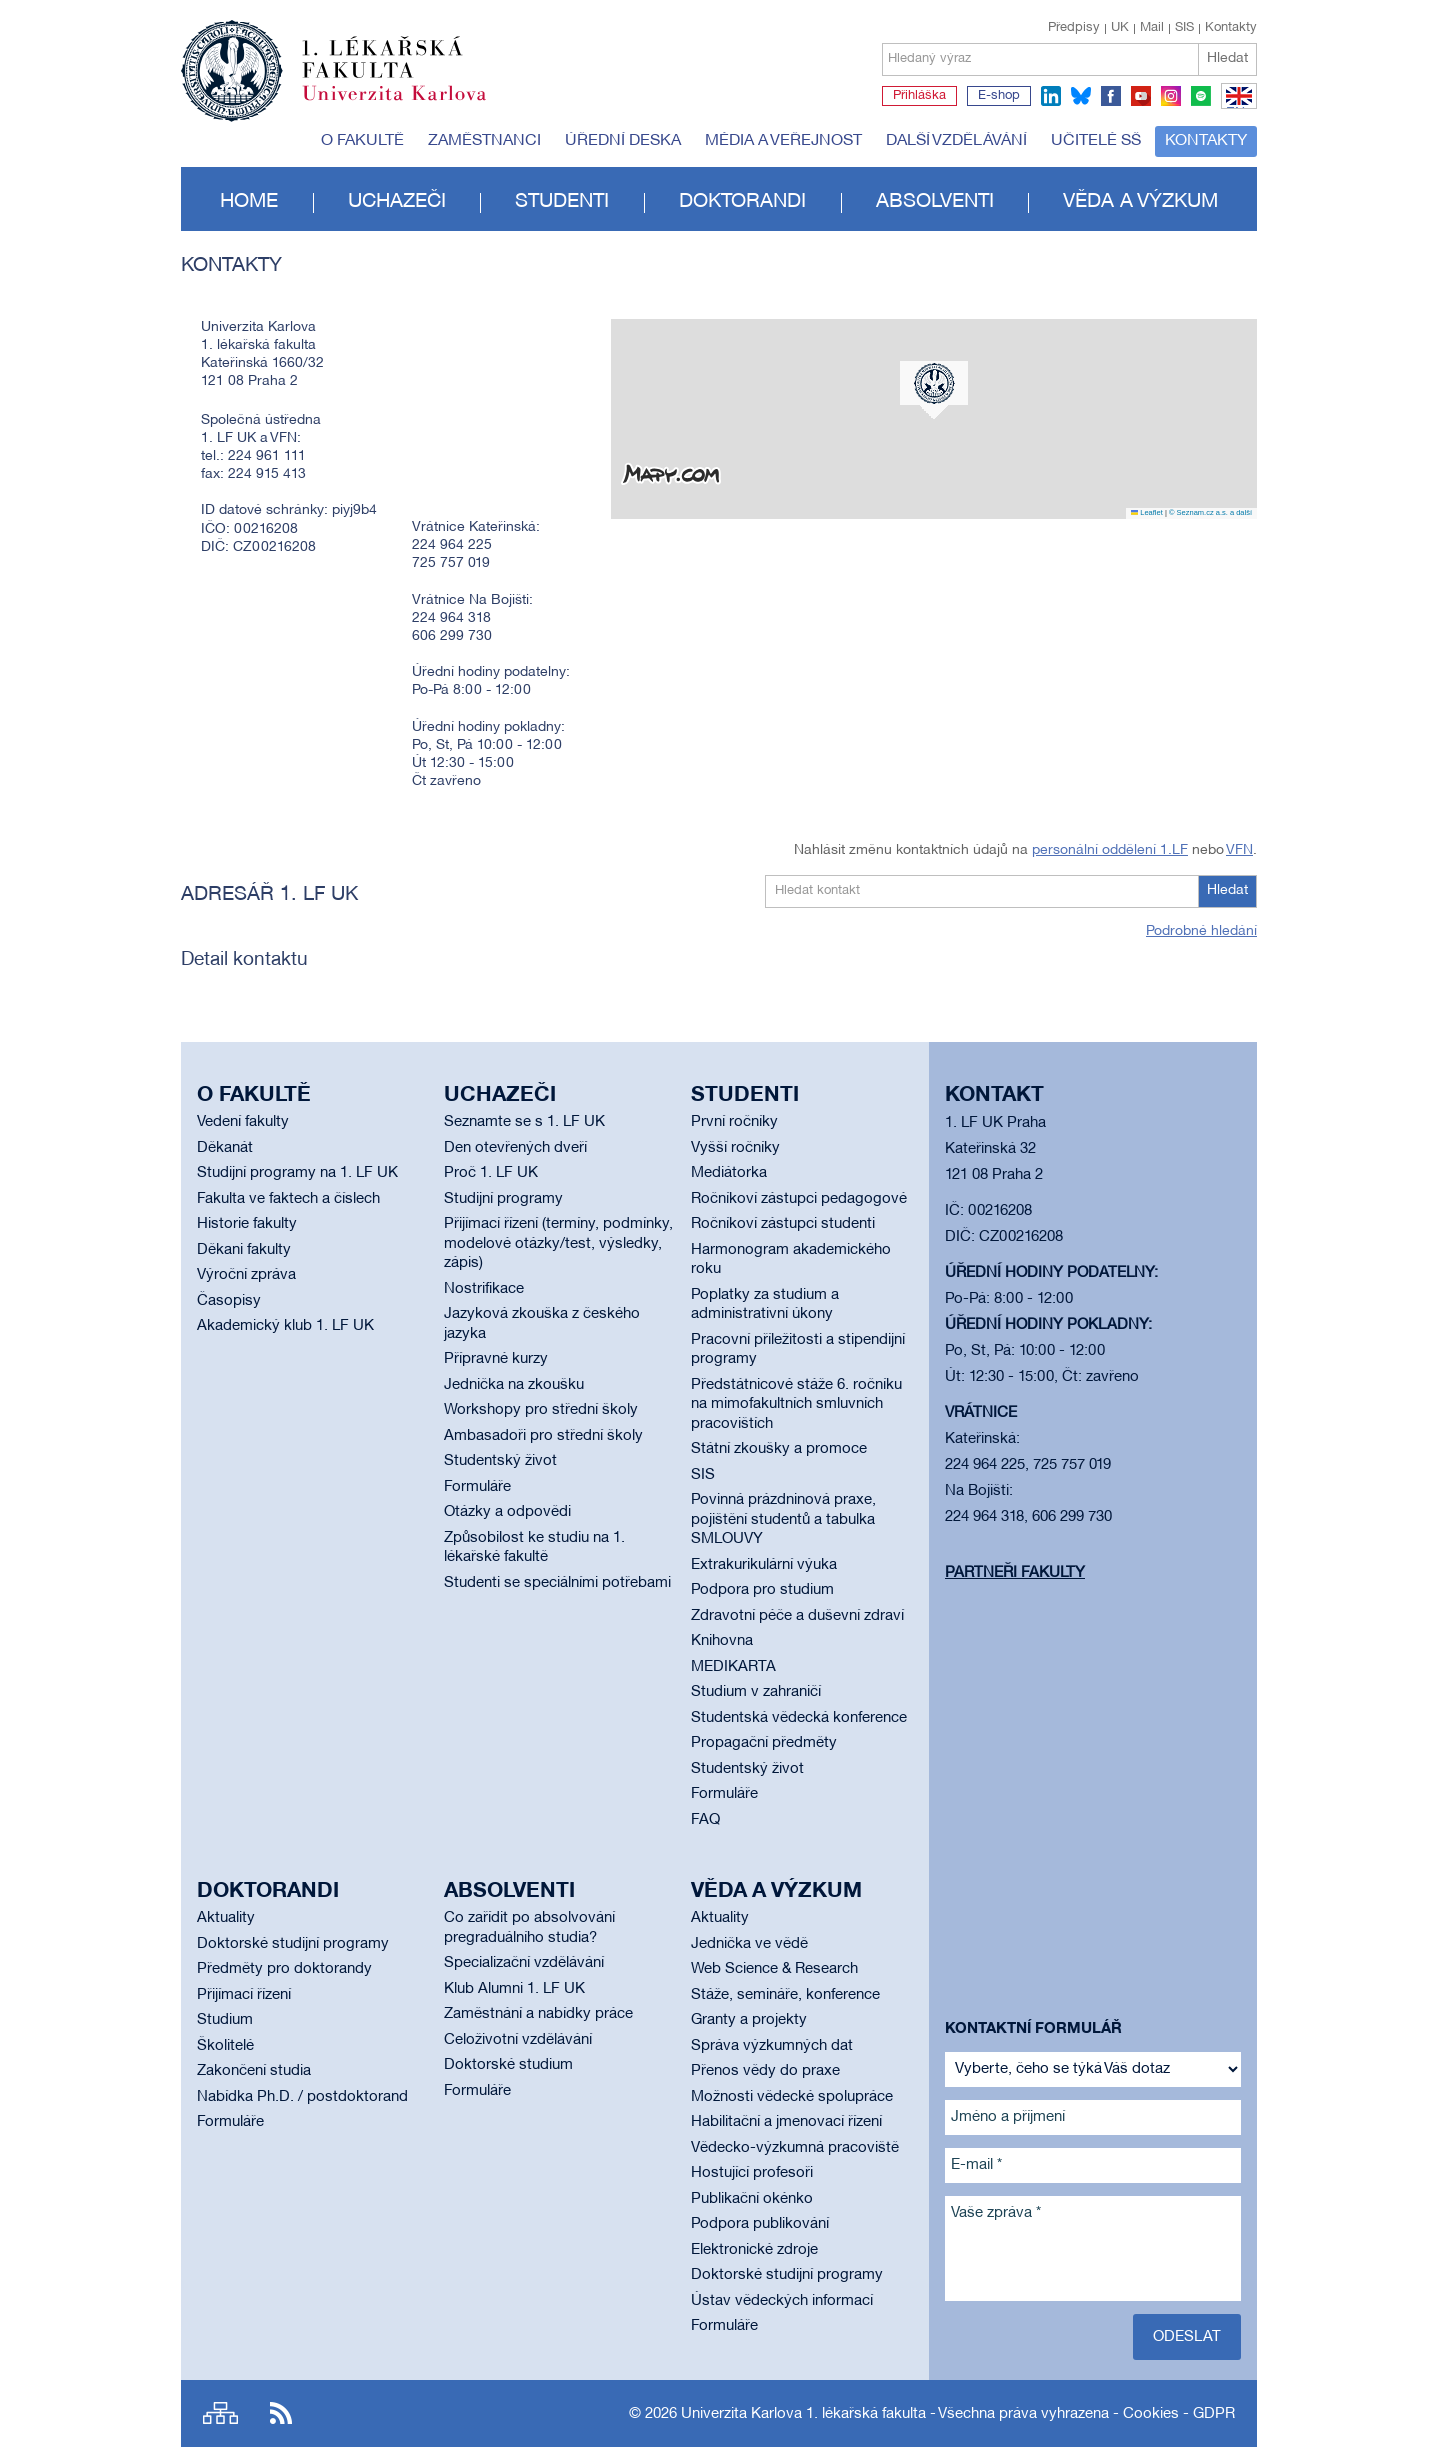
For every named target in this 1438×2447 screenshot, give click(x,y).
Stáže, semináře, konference (785, 1995)
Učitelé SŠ (1096, 141)
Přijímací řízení (244, 1995)
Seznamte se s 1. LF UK (524, 1122)
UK (1120, 28)
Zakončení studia (254, 2071)
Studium (225, 2020)
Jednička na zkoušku (514, 1385)
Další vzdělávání (956, 141)
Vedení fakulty (243, 1122)
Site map (220, 2413)
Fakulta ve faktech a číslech (288, 1199)
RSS (281, 2413)
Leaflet (1147, 512)
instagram (1171, 96)
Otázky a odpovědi (507, 1512)
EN (1235, 108)
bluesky (1081, 96)
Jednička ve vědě (749, 1944)
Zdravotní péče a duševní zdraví (797, 1616)
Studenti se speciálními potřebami (557, 1583)
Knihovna (722, 1641)
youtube (1141, 96)
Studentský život (500, 1461)
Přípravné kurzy (496, 1359)
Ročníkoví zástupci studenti (783, 1224)
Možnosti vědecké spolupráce (792, 2097)
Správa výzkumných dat (772, 2046)
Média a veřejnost (783, 141)
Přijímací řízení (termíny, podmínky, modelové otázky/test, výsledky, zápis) (558, 1243)
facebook (1111, 96)
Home (249, 202)
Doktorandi (742, 202)
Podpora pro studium (762, 1590)
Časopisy (229, 1301)
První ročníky (734, 1122)
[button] (934, 390)
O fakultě (362, 141)
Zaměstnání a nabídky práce (538, 2014)
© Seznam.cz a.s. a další (1210, 512)
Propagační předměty (764, 1743)
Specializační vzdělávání (524, 1963)
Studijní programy (503, 1199)
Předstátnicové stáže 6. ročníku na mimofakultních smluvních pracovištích (796, 1404)
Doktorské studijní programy (293, 1944)
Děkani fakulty (244, 1250)
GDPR (1214, 2414)
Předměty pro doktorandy (284, 1969)
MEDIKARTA (733, 1667)
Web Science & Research (774, 1969)
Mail (1152, 28)
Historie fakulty (247, 1224)
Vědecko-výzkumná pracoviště (795, 2148)
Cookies (1151, 2414)
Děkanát (225, 1148)
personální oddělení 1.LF (1110, 850)
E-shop (999, 96)
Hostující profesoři (752, 2173)
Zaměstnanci (484, 141)
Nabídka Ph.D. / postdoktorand (302, 2097)
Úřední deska (623, 141)
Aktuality (226, 1918)
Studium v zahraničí (756, 1692)
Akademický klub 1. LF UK (285, 1326)
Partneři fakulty (1015, 1573)
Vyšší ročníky (735, 1148)
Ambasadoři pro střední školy (543, 1436)
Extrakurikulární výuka (764, 1565)
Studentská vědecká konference (799, 1718)
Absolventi (935, 202)
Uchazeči (397, 202)
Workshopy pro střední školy (541, 1410)
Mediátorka (729, 1173)
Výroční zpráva (246, 1275)
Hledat (1227, 58)
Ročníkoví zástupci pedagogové (799, 1199)
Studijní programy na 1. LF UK (297, 1173)
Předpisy (1074, 28)
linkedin (1051, 96)
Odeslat (1187, 2337)
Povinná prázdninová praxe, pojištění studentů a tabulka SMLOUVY (783, 1519)
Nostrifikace (484, 1289)
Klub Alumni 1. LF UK (514, 1989)
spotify (1201, 96)
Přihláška (919, 96)
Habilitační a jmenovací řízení (786, 2122)
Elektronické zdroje (754, 2250)
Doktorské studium (508, 2065)
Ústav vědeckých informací (782, 2301)
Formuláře (477, 1487)
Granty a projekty (749, 2020)
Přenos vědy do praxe (765, 2071)
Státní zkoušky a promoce (779, 1449)
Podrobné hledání (1201, 931)
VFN (1239, 850)
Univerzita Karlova (410, 105)
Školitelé (225, 2046)
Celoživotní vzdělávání (518, 2040)
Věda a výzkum (1140, 202)
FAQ (705, 1820)
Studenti (562, 202)
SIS (1184, 28)
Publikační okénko (752, 2199)
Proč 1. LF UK (491, 1173)
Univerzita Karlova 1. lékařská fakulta (803, 2414)
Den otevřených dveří (515, 1148)
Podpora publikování (760, 2224)
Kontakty (1231, 28)
